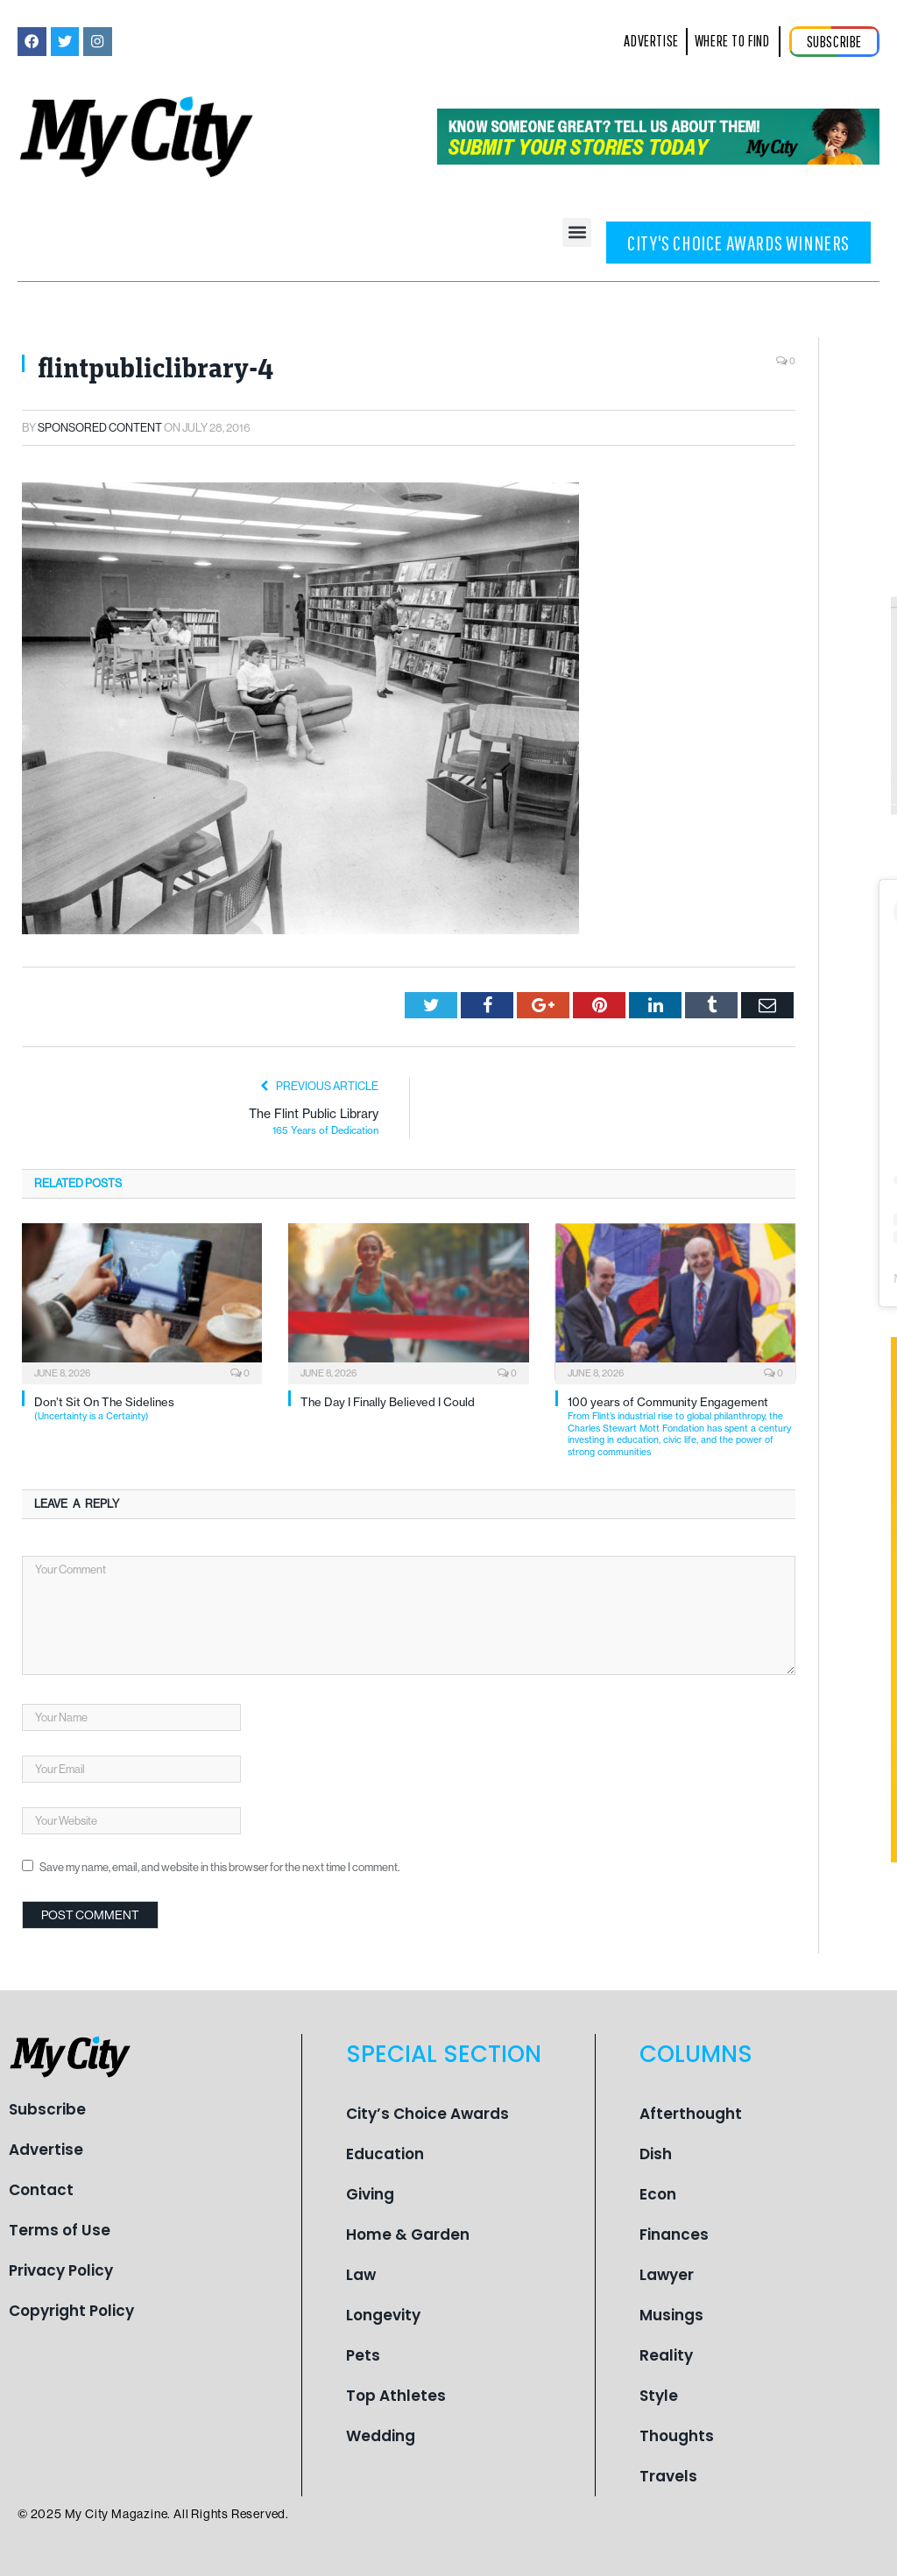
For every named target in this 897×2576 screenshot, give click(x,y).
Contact (41, 2189)
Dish (655, 2153)
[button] (576, 232)
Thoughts (676, 2435)
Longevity (383, 2315)
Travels (668, 2476)
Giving (370, 2194)
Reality (666, 2355)
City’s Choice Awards (427, 2113)
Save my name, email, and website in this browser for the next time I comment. (219, 1867)
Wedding (380, 2435)
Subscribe (47, 2109)
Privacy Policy (61, 2270)
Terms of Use (59, 2230)
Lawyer (666, 2274)
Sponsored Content (100, 427)
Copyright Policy (71, 2310)
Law (361, 2274)
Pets (363, 2355)
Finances (674, 2234)
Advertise (46, 2149)
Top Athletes (396, 2395)
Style (658, 2395)
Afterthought (690, 2113)
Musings (671, 2315)
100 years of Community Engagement (681, 1426)
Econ (657, 2194)
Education (385, 2153)
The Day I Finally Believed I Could (387, 1402)
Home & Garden (408, 2234)
